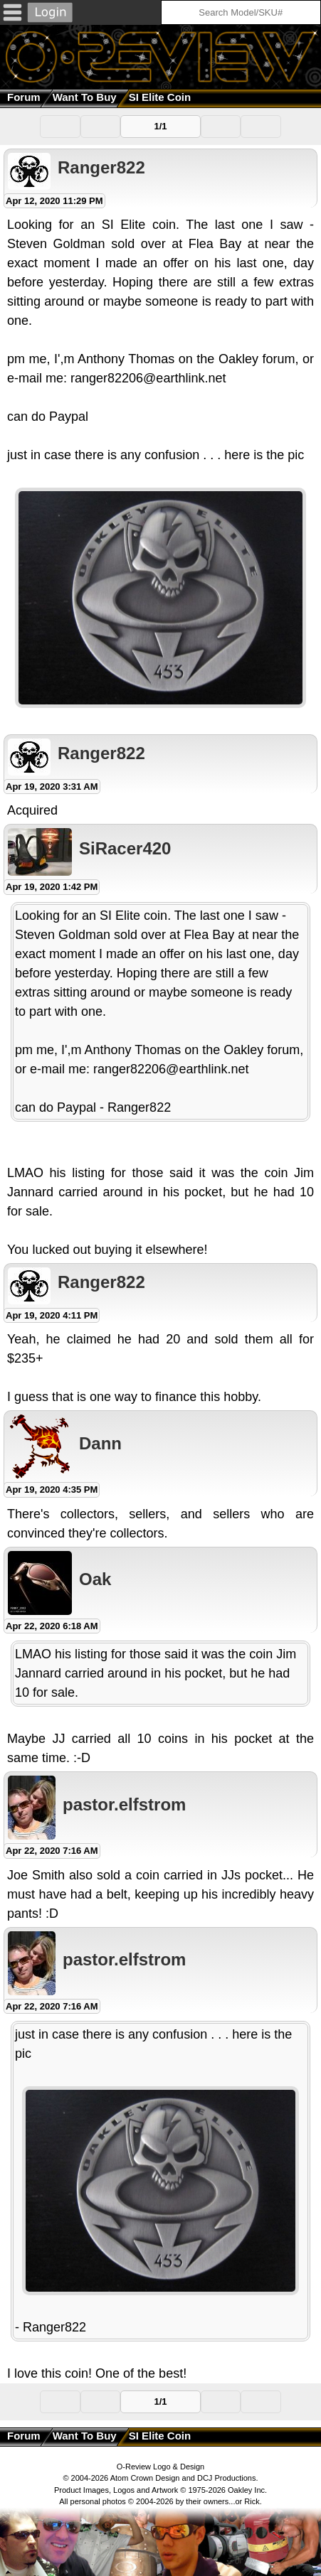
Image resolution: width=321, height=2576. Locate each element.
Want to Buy (85, 97)
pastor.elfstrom (124, 1804)
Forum (24, 97)
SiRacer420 (125, 848)
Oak (95, 1579)
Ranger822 (101, 167)
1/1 (160, 126)
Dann (100, 1443)
